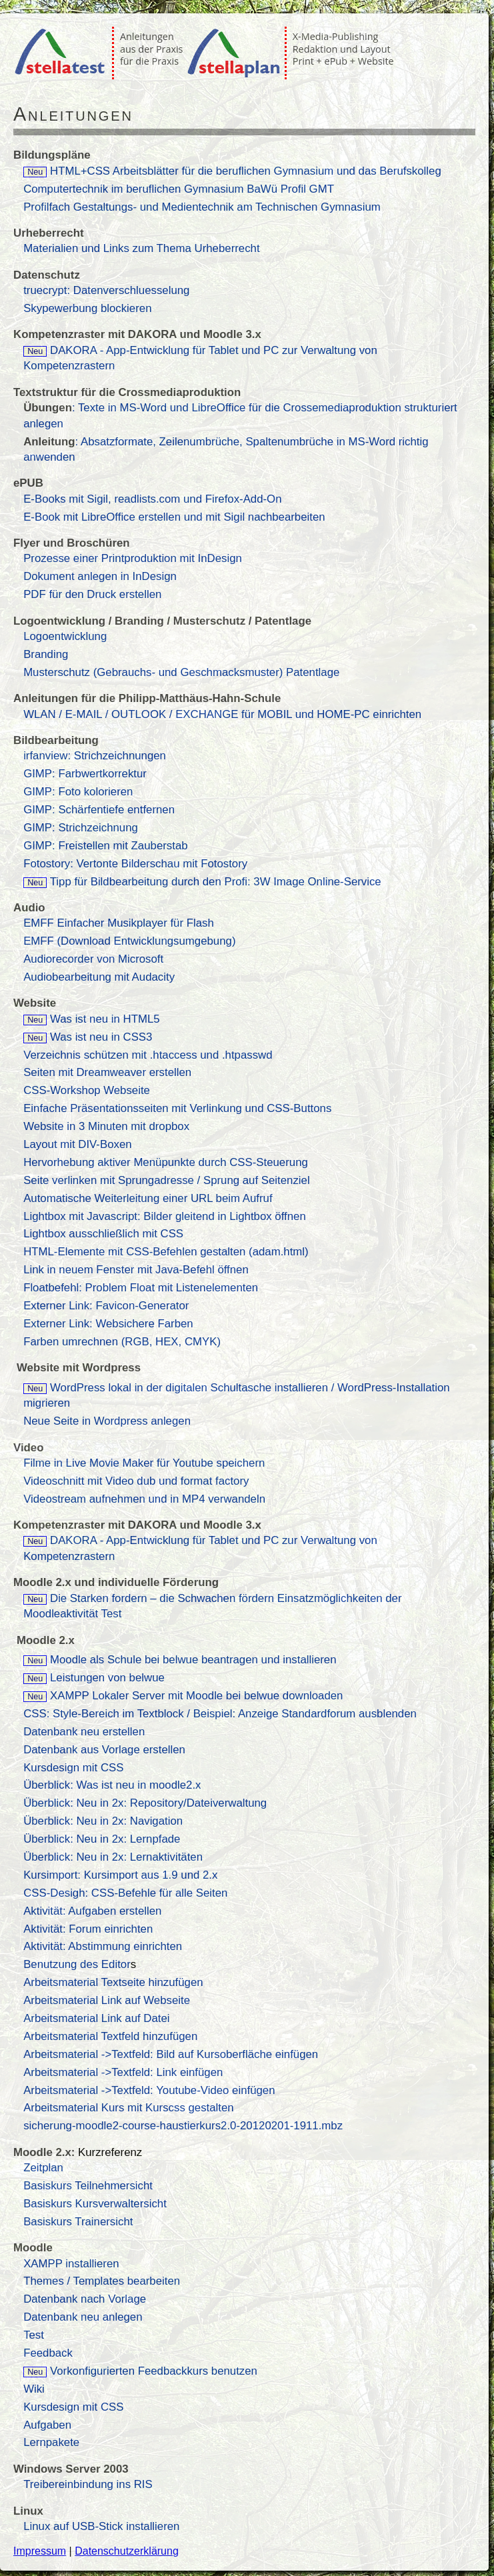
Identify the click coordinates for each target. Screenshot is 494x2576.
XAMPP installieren (71, 2263)
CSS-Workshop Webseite (86, 1090)
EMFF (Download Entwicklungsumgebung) (129, 941)
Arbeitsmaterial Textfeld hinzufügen (110, 2036)
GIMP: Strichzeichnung (80, 827)
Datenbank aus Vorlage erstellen (104, 1749)
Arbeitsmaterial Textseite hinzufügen (113, 1982)
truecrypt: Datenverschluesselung (106, 290)
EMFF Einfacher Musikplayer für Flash (118, 923)
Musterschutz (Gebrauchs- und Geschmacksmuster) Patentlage (181, 672)
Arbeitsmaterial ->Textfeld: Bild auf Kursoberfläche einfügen (170, 2054)
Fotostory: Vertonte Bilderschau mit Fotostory (135, 863)
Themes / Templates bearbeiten (101, 2281)
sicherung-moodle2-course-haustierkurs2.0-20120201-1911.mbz (183, 2125)
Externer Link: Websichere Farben (108, 1323)
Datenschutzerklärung (127, 2551)
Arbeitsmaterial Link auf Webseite (106, 2000)
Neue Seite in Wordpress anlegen (107, 1421)
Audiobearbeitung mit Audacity (99, 977)
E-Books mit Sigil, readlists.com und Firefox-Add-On (152, 499)
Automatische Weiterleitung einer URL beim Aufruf (147, 1198)
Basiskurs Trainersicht (78, 2221)
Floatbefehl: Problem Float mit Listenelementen (140, 1287)
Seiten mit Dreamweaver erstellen (107, 1072)
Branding (45, 654)
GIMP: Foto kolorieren (78, 791)
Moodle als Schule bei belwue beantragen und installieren (179, 1659)
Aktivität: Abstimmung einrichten (102, 1946)
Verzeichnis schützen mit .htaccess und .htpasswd (147, 1055)
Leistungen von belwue (94, 1677)
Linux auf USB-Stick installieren (101, 2526)
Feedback (48, 2353)
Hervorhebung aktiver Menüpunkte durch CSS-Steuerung (165, 1162)
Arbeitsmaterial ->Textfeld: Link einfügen (123, 2072)
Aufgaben (47, 2425)
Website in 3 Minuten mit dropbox (106, 1126)
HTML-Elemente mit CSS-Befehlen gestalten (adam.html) (166, 1251)
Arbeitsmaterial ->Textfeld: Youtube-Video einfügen (149, 2090)
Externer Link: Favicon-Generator (106, 1305)
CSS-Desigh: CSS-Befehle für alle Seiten (125, 1893)
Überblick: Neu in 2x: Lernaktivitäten (113, 1857)
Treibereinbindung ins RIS (88, 2484)
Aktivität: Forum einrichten (88, 1929)
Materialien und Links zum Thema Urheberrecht (141, 248)
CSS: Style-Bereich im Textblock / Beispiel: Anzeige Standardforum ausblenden (220, 1713)
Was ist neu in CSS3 (101, 1037)
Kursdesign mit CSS (73, 1767)
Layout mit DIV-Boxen (77, 1144)
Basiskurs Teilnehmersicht (88, 2185)
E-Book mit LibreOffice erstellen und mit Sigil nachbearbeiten (174, 517)
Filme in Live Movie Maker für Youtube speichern (144, 1463)
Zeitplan (43, 2167)
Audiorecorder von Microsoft (93, 959)
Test (33, 2335)
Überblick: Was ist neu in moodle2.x (112, 1785)
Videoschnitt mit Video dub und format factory (136, 1481)
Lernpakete (51, 2442)
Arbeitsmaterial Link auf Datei (96, 2018)
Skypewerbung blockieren (87, 308)
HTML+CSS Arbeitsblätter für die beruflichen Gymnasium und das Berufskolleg (232, 171)
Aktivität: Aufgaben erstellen (92, 1911)
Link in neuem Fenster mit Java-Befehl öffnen (136, 1269)
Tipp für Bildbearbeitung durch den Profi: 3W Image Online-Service (215, 881)
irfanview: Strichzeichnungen (94, 755)
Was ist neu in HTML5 (105, 1019)
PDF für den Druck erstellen (92, 594)
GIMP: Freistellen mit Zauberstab (105, 845)
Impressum (39, 2551)
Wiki (34, 2389)
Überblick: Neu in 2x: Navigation (103, 1821)
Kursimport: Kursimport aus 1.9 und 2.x (120, 1875)
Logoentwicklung (65, 636)
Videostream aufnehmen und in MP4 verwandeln (144, 1499)
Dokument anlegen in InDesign (100, 576)
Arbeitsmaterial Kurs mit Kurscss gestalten (128, 2107)
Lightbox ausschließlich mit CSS (103, 1233)
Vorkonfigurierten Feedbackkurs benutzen (152, 2371)
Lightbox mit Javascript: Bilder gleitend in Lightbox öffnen (164, 1216)
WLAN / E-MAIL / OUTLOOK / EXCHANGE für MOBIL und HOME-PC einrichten (222, 714)
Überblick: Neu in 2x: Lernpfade (101, 1839)
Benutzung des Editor (77, 1964)
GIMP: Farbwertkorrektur (85, 773)
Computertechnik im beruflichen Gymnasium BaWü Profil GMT (178, 189)
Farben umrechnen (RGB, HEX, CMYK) (122, 1341)
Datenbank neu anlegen (82, 2317)
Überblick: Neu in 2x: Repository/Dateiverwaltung (145, 1803)
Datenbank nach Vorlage (84, 2299)
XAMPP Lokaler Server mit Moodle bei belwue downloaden (183, 1695)
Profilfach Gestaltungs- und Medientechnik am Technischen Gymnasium (202, 207)
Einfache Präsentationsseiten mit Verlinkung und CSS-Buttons (177, 1108)
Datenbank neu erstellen (84, 1731)
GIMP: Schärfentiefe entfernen (99, 809)
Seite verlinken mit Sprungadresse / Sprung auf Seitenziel (166, 1180)
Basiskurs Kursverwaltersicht (95, 2203)
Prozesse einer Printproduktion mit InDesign (132, 558)
